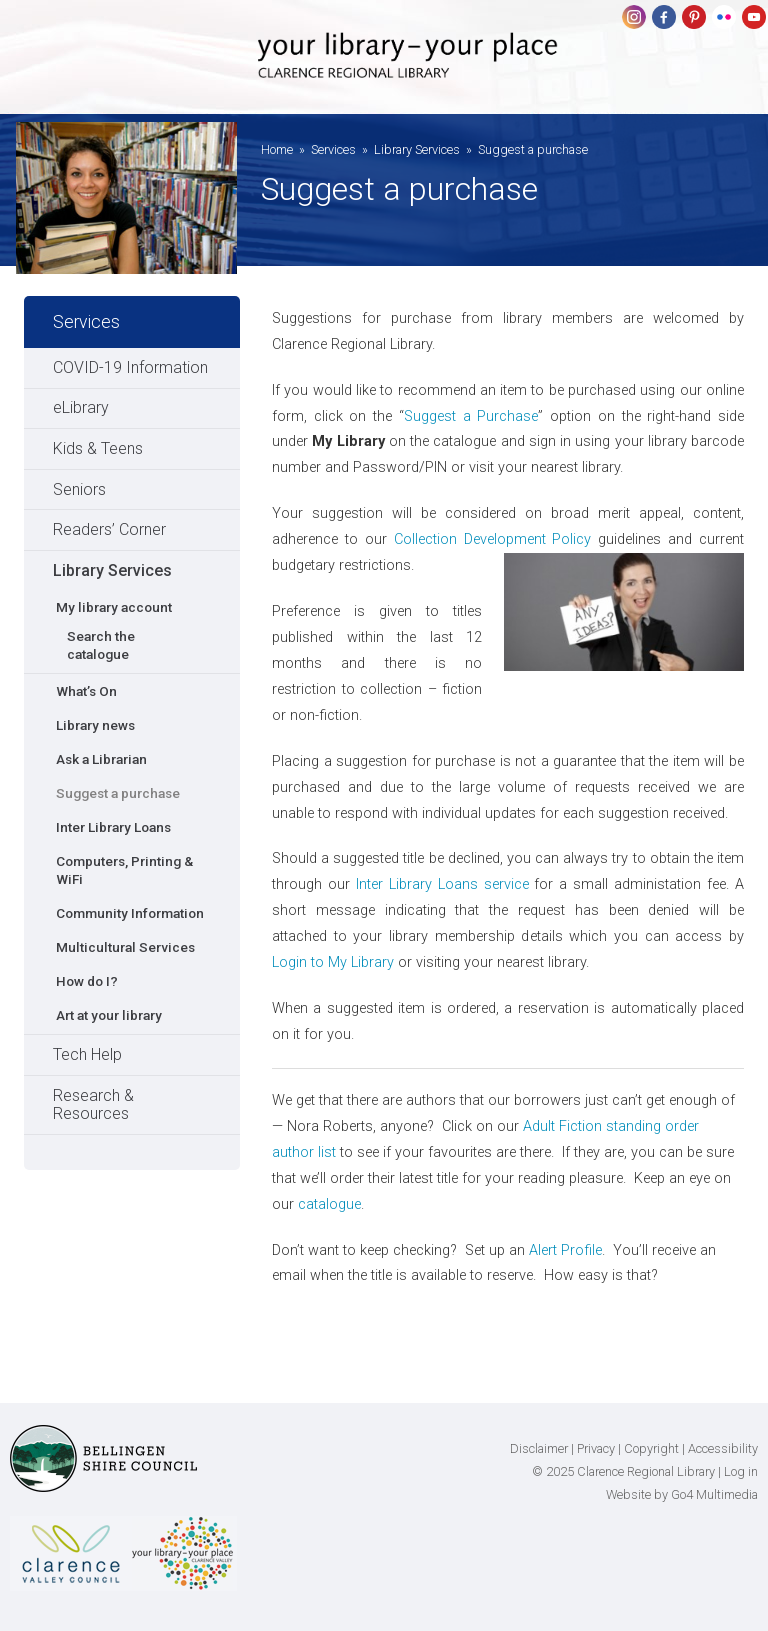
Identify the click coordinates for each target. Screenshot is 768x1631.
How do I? (87, 981)
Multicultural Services (125, 947)
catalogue (329, 1204)
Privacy (596, 1448)
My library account (114, 607)
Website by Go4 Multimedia (682, 1494)
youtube (754, 17)
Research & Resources (93, 1104)
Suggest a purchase (118, 793)
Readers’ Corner (109, 529)
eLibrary (81, 407)
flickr (724, 17)
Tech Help (87, 1054)
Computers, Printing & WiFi (124, 870)
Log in (741, 1471)
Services (333, 149)
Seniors (79, 489)
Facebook (664, 17)
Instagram (634, 17)
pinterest (694, 17)
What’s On (86, 691)
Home (277, 149)
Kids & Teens (98, 448)
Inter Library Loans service (445, 884)
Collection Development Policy (493, 539)
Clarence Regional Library (408, 72)
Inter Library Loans (113, 827)
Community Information (130, 913)
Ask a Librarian (101, 759)
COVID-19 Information (130, 367)
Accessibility (723, 1448)
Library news (95, 725)
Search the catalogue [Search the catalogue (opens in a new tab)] (101, 645)
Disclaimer (539, 1448)
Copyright (651, 1448)
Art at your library (109, 1015)
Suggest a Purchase (471, 416)
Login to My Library (333, 962)
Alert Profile (565, 1250)
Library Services (417, 149)
